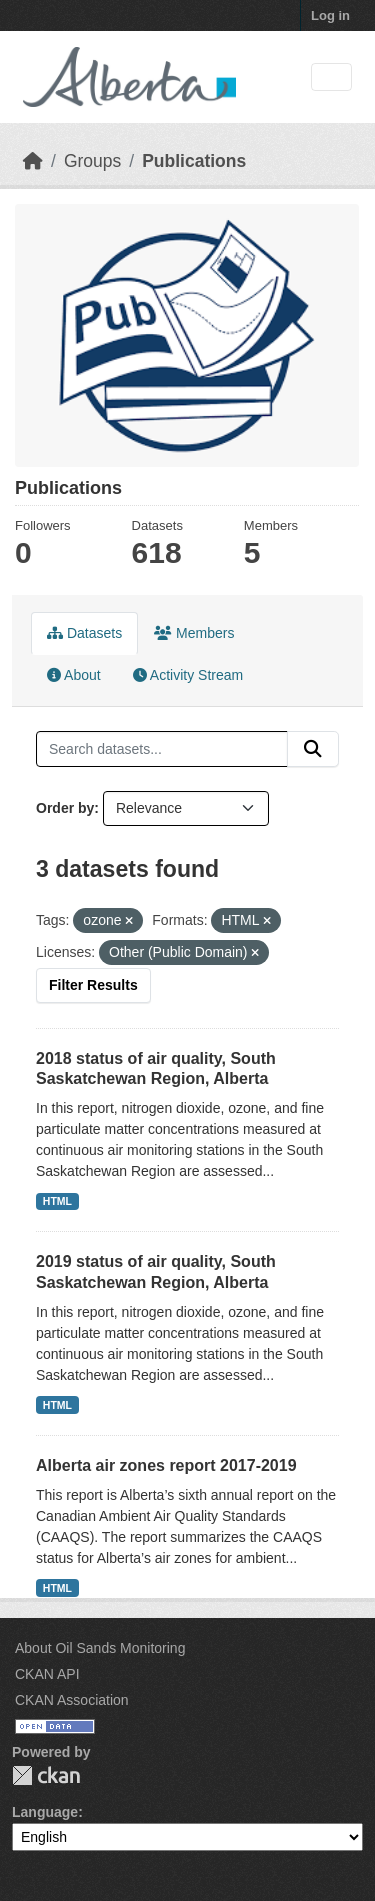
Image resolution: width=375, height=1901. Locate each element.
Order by (65, 808)
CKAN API (47, 1674)
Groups (92, 161)
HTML (57, 1201)
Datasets (84, 633)
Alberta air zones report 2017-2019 (166, 1465)
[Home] (33, 161)
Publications (194, 161)
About (74, 675)
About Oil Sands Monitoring (100, 1648)
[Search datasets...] (162, 749)
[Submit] (313, 749)
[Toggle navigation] (331, 77)
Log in (330, 15)
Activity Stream (188, 675)
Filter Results (93, 985)
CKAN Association (72, 1700)
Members (194, 633)
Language (45, 1812)
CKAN (46, 1775)
